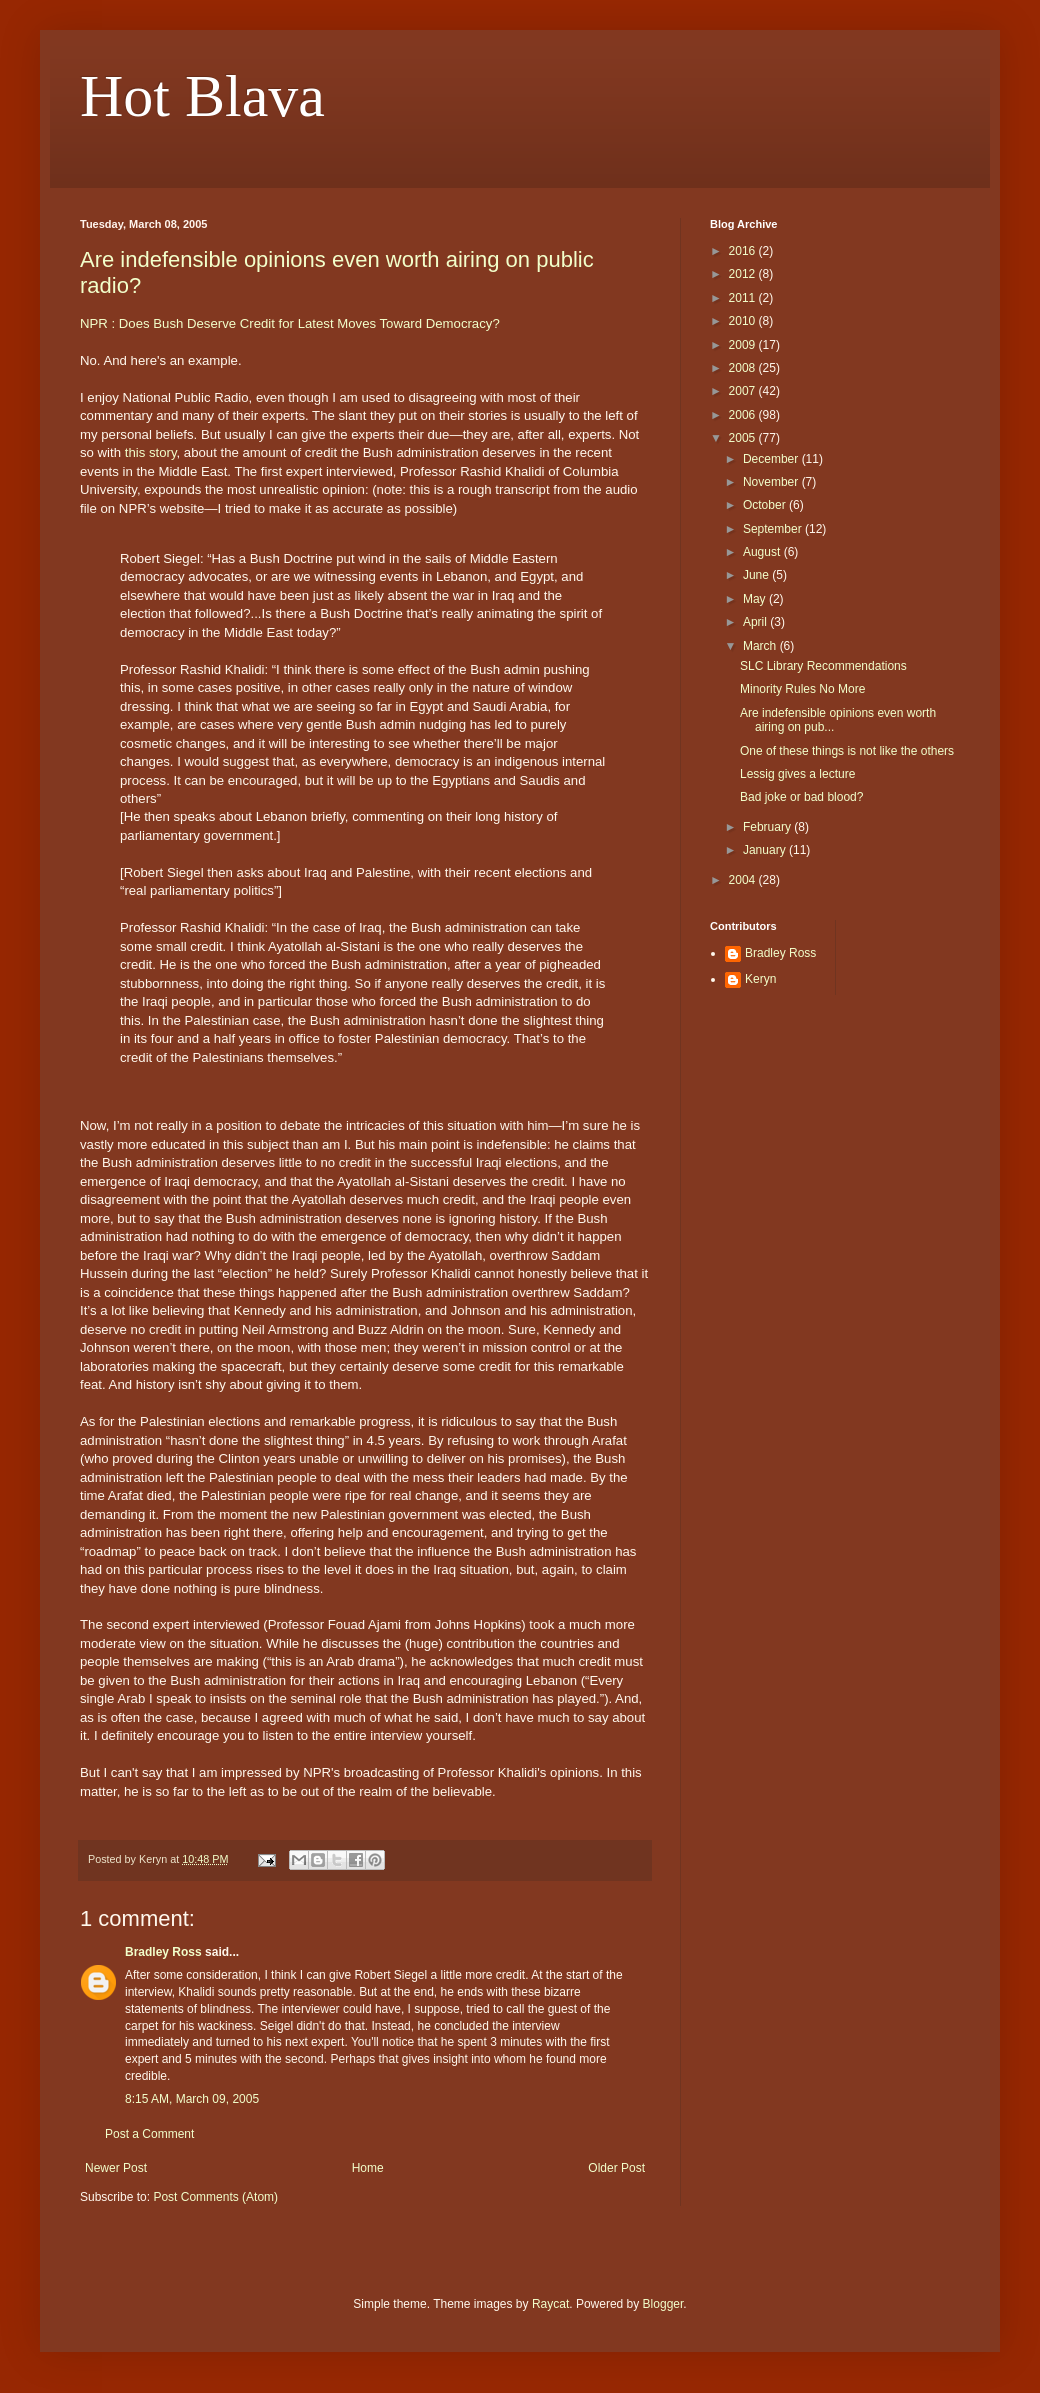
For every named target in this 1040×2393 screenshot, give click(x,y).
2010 (744, 321)
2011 (744, 298)
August (763, 552)
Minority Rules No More (802, 689)
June (757, 575)
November (772, 482)
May (756, 599)
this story (151, 452)
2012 (744, 274)
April (756, 622)
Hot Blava (202, 96)
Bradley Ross (163, 1952)
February (768, 827)
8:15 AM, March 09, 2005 (192, 2099)
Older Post (616, 2168)
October (766, 505)
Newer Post (116, 2168)
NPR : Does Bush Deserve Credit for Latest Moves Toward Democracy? (290, 323)
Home (368, 2168)
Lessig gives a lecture (797, 774)
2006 (744, 415)
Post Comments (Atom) (215, 2197)
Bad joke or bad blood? (801, 797)
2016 (744, 251)
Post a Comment (149, 2134)
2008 (744, 368)
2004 (744, 880)
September (774, 529)
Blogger (663, 2304)
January (766, 850)
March (761, 646)
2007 (744, 391)
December (772, 459)
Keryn (760, 979)
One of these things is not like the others (847, 751)
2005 (744, 438)
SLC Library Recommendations (823, 666)
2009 (744, 345)
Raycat (550, 2304)
